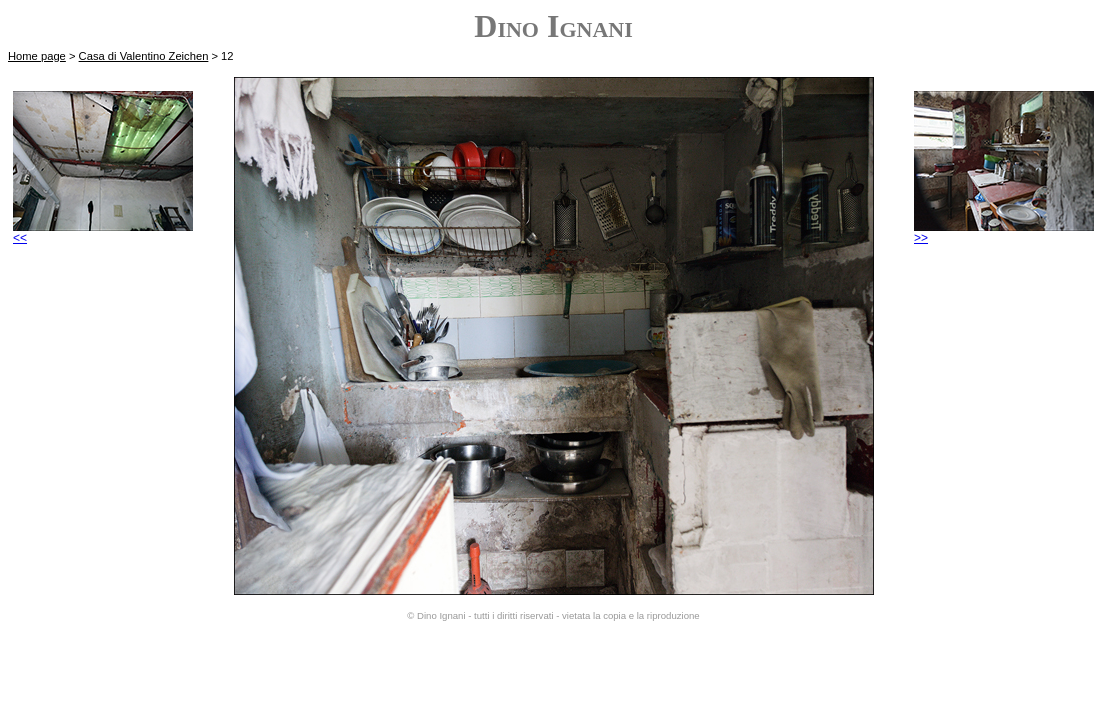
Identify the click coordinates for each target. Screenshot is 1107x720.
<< (103, 232)
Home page (37, 56)
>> (1004, 232)
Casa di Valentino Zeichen (144, 56)
